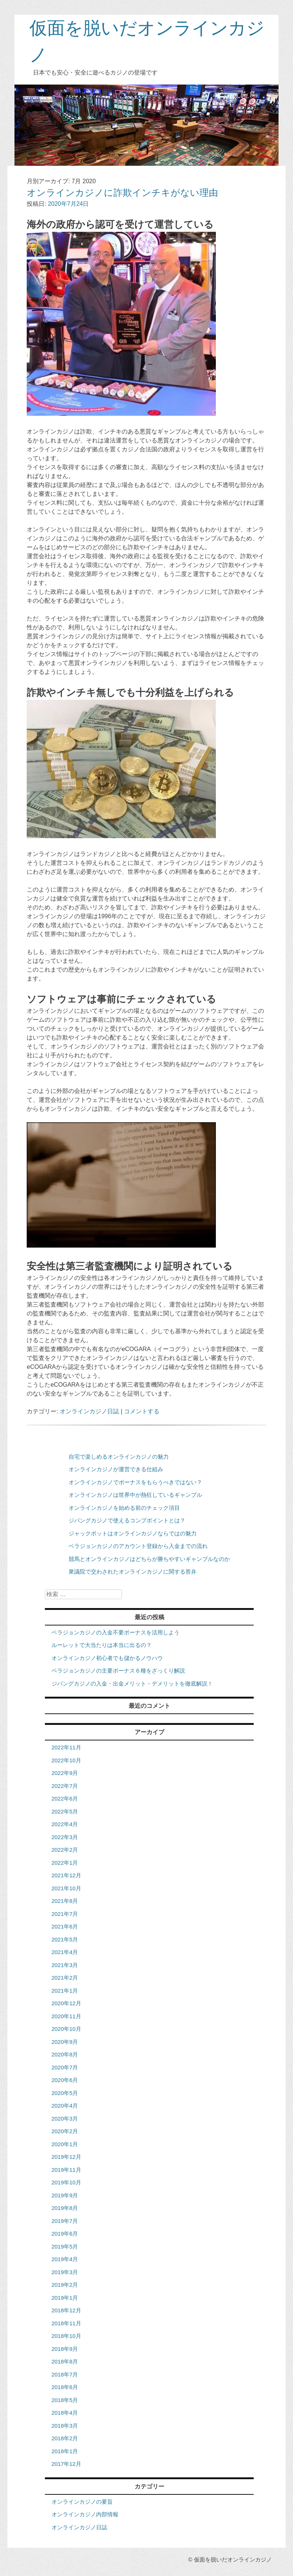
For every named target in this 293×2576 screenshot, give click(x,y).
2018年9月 (65, 2349)
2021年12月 (66, 1875)
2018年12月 (66, 2310)
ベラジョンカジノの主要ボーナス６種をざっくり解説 (118, 1670)
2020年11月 (66, 2016)
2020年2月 (65, 2131)
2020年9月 (65, 2042)
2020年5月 (65, 2093)
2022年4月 (65, 1824)
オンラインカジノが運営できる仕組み (116, 1469)
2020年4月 (65, 2105)
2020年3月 (65, 2118)
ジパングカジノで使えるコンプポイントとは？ (127, 1520)
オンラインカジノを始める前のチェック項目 (124, 1508)
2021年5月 (65, 1939)
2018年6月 (65, 2387)
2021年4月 (65, 1952)
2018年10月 (66, 2336)
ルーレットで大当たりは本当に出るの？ (102, 1645)
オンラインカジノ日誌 (89, 1411)
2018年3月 (65, 2425)
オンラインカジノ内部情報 (85, 2514)
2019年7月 (65, 2221)
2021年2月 (65, 1977)
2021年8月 (65, 1901)
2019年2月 (65, 2285)
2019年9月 (65, 2195)
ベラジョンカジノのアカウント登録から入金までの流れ (138, 1546)
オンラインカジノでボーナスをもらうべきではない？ (135, 1482)
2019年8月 (65, 2208)
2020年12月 (66, 2003)
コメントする (141, 1411)
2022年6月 (65, 1798)
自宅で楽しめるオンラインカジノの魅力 (119, 1456)
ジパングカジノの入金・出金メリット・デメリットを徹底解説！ (132, 1683)
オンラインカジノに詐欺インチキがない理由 (122, 192)
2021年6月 (65, 1926)
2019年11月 (66, 2170)
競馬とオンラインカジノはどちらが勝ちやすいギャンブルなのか (149, 1559)
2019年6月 (65, 2233)
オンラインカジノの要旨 (82, 2501)
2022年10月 (66, 1760)
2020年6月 (65, 2080)
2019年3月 (65, 2272)
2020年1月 (65, 2144)
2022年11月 (66, 1747)
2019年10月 (66, 2182)
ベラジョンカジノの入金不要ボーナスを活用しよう (116, 1632)
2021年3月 (65, 1965)
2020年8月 (65, 2054)
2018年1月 (65, 2451)
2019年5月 (65, 2246)
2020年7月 (65, 2067)
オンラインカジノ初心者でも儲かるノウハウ (107, 1658)
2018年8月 (65, 2361)
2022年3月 (65, 1837)
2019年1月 (65, 2298)
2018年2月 (65, 2438)
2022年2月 (65, 1850)
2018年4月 (65, 2412)
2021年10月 (66, 1888)
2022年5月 (65, 1811)
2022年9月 (65, 1773)
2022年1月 (65, 1862)
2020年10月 (66, 2029)
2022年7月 (65, 1786)
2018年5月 (65, 2400)
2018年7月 (65, 2374)
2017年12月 (66, 2464)
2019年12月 (66, 2157)
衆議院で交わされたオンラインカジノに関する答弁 (133, 1571)
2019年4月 (65, 2259)
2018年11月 (66, 2323)
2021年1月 (65, 1990)
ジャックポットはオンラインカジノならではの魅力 (133, 1533)
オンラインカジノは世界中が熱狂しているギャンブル (135, 1495)
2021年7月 (65, 1914)
